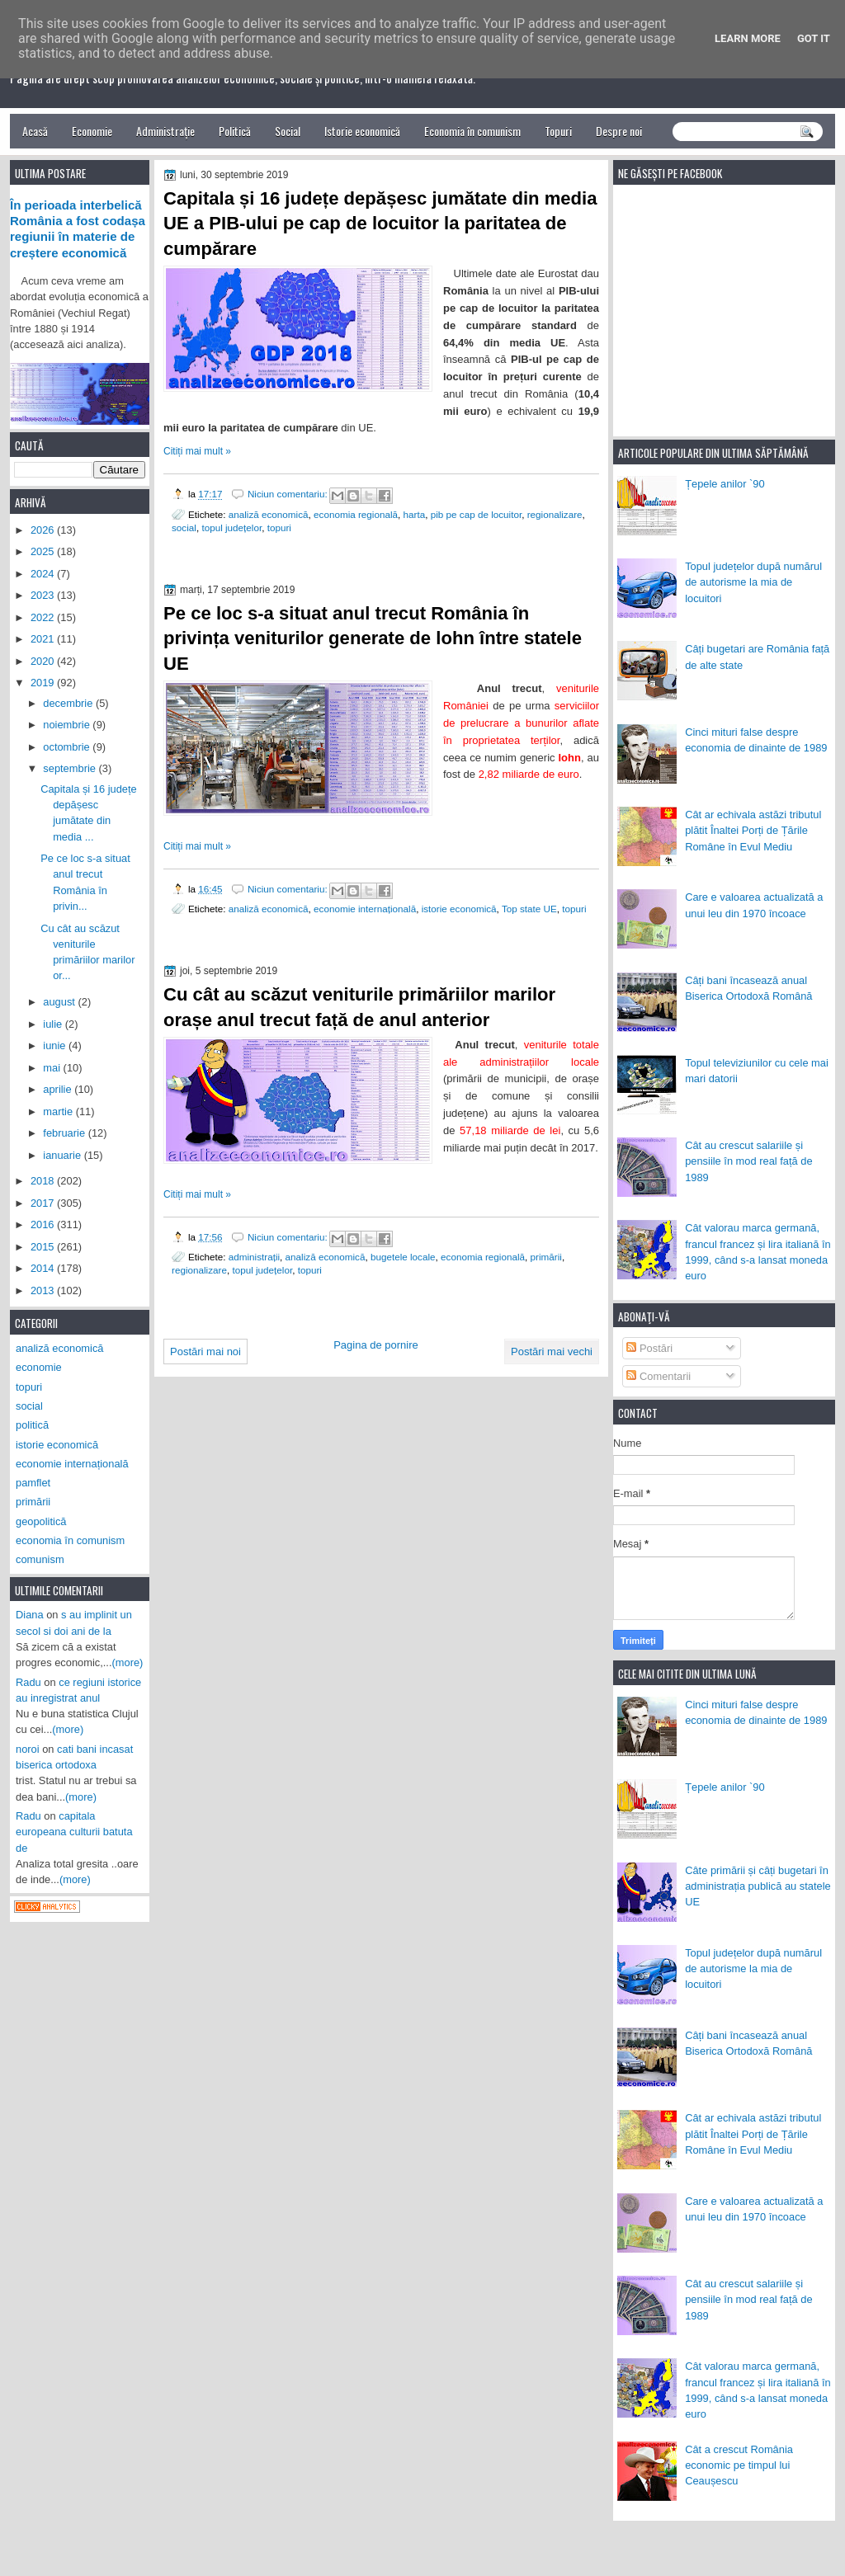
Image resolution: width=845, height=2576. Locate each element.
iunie (55, 1045)
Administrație (165, 130)
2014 (44, 1268)
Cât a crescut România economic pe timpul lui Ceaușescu (739, 2465)
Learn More (748, 38)
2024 (44, 573)
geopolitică (41, 1521)
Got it (813, 38)
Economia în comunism (472, 130)
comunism (40, 1559)
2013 (44, 1290)
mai (53, 1068)
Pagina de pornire (375, 1345)
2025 (44, 551)
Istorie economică (362, 130)
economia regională (356, 514)
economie (39, 1367)
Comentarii (658, 1376)
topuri (279, 527)
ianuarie (63, 1155)
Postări (649, 1348)
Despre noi (619, 130)
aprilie (58, 1089)
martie (59, 1111)
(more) (128, 1662)
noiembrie (67, 724)
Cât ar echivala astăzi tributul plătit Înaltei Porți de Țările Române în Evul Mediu (753, 830)
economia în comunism (70, 1540)
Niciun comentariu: (289, 493)
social (184, 527)
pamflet (33, 1482)
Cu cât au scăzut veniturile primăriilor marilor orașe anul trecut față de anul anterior (359, 1007)
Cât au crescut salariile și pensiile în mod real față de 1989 (748, 1161)
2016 (44, 1224)
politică (32, 1425)
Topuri (558, 130)
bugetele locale (403, 1256)
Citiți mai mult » (197, 451)
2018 (44, 1181)
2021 (44, 639)
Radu (28, 1682)
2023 (44, 595)
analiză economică (269, 514)
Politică (235, 130)
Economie (92, 130)
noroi (28, 1749)
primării (546, 1256)
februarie (65, 1133)
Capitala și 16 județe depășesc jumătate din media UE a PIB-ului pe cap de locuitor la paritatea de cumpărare (380, 224)
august (60, 1002)
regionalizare (555, 514)
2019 (44, 682)
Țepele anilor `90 (725, 484)
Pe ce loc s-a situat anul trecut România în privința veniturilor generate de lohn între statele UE (372, 639)
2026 (44, 530)
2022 (44, 617)
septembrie (70, 768)
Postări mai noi (205, 1351)
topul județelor (231, 527)
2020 (44, 661)
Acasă (35, 130)
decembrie (69, 703)
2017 (44, 1203)
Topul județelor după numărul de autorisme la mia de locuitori (753, 582)
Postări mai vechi (551, 1351)
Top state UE (529, 908)
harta (415, 514)
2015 (44, 1247)
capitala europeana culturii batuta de (74, 1832)
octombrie (67, 747)
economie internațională (365, 908)
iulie (53, 1024)
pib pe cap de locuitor (476, 514)
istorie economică (459, 908)
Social (287, 130)
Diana (30, 1614)
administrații (254, 1256)
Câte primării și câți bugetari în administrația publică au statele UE (758, 1886)
